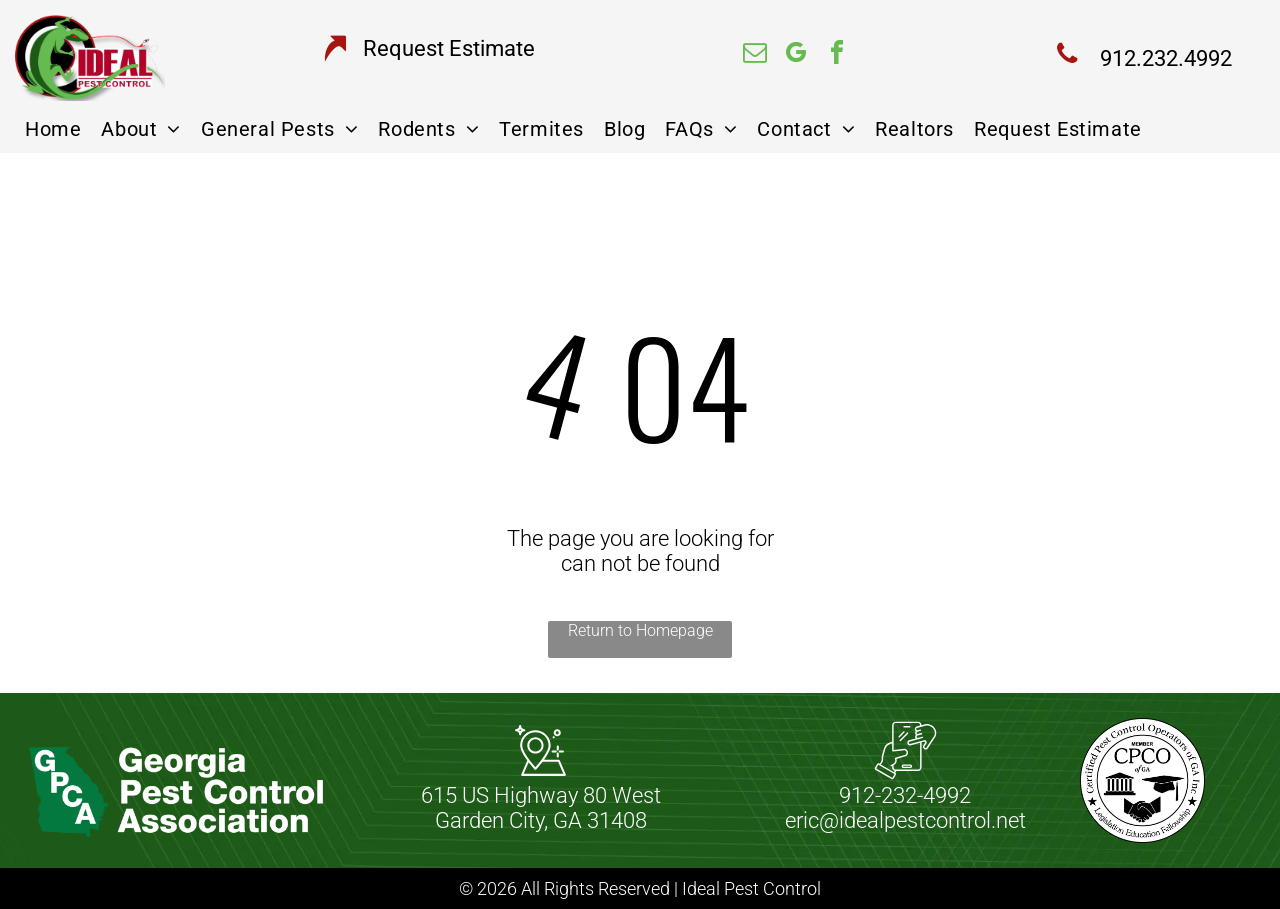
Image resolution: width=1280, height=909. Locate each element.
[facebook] (837, 55)
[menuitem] (53, 129)
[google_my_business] (796, 55)
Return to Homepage (640, 630)
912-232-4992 (905, 795)
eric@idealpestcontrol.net (905, 820)
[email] (755, 55)
